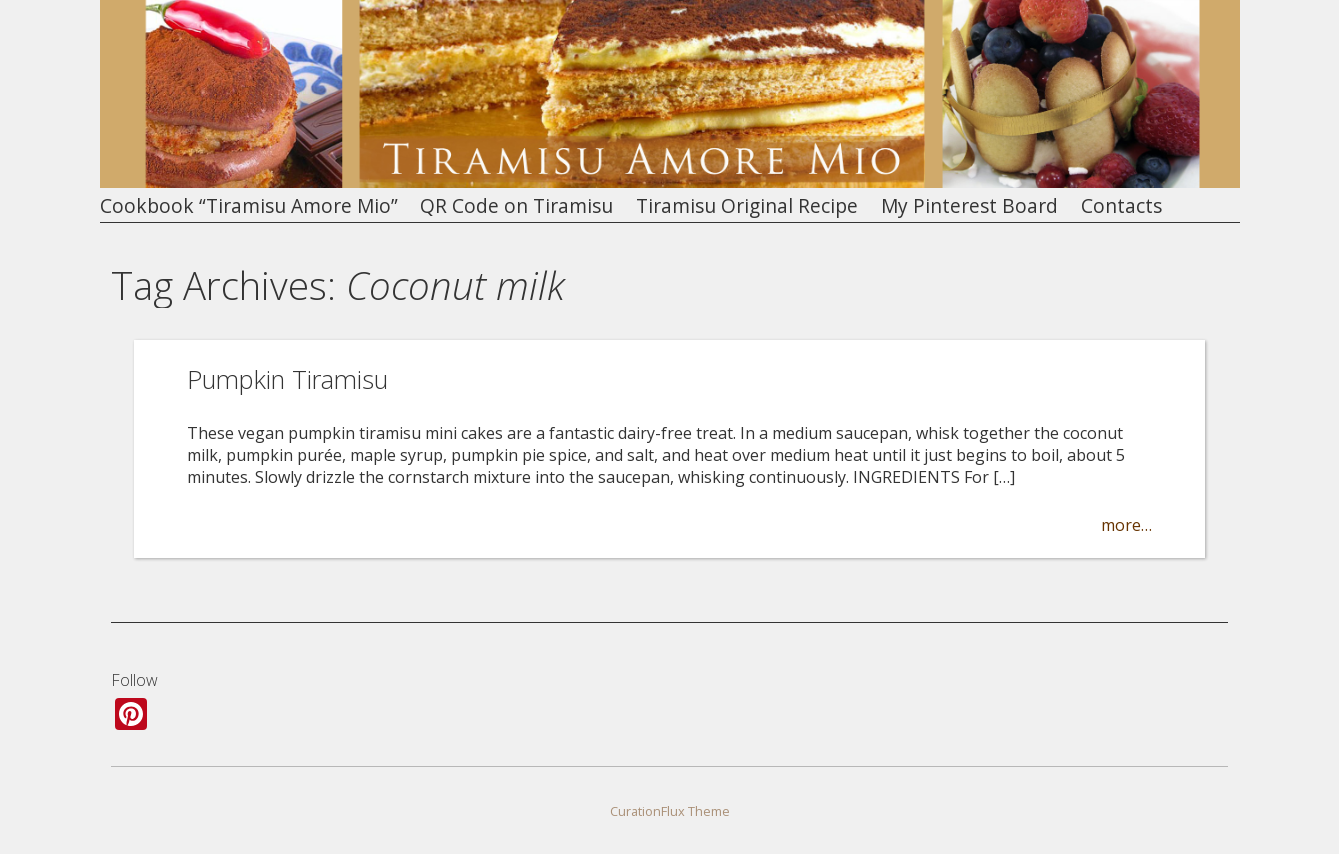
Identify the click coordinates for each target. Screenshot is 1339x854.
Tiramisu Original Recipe (747, 206)
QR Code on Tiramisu (516, 206)
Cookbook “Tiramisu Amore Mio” (249, 206)
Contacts (1121, 206)
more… (1126, 525)
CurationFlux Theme (670, 811)
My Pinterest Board (969, 206)
